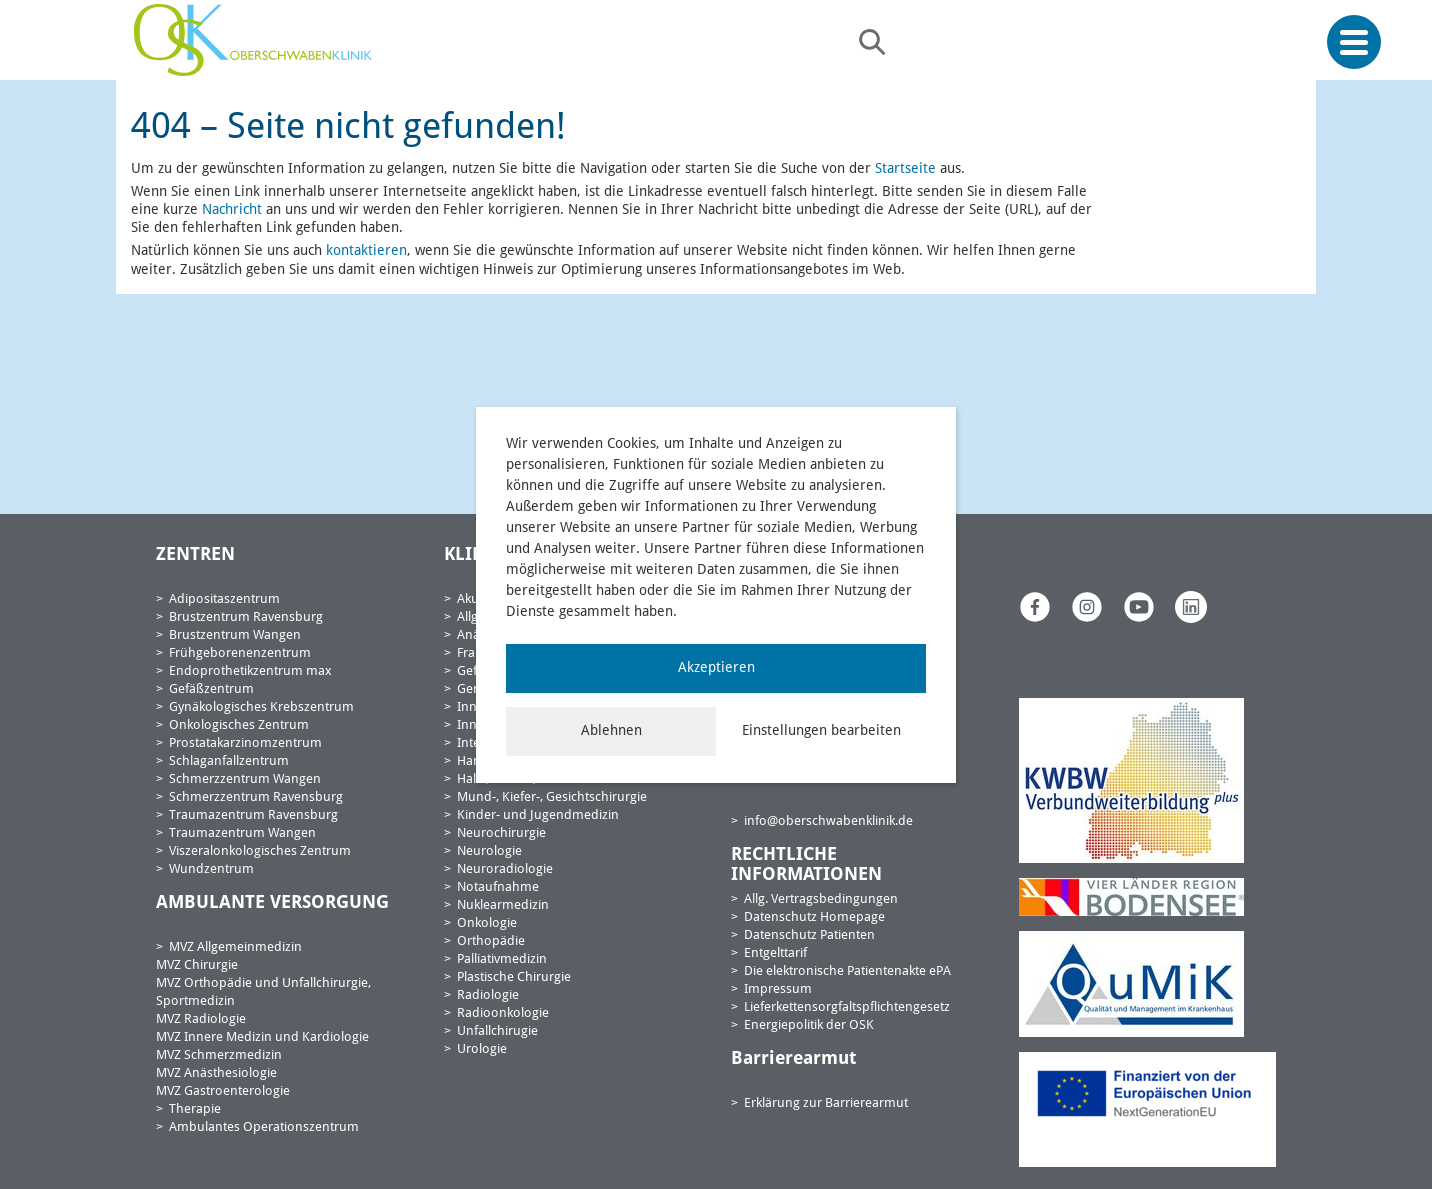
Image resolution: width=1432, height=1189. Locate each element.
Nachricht (232, 210)
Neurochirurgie (501, 833)
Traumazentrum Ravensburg (253, 815)
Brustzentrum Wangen (235, 635)
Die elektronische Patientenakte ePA (847, 971)
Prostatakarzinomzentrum (245, 743)
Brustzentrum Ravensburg (246, 617)
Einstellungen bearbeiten (821, 731)
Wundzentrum (211, 869)
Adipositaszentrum (224, 599)
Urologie (482, 1049)
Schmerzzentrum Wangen (245, 779)
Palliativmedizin (502, 959)
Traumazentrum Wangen (242, 833)
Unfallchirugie (497, 1031)
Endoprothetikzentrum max (250, 671)
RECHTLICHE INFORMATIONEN (806, 865)
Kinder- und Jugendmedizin (538, 815)
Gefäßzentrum (211, 689)
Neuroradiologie (505, 869)
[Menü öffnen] (1354, 42)
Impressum (778, 989)
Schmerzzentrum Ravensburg (256, 797)
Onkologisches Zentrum (239, 725)
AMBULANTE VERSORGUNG (272, 903)
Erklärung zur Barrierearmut (826, 1103)
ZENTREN (195, 555)
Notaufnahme (498, 887)
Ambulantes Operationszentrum (264, 1127)
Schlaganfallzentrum (229, 761)
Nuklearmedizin (503, 905)
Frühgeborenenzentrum (240, 653)
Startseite (905, 169)
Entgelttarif (775, 953)
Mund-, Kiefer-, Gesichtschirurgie (552, 797)
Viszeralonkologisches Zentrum (260, 851)
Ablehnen (611, 731)
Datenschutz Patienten (809, 935)
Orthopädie (491, 941)
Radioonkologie (503, 1013)
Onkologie (487, 923)
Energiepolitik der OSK (809, 1025)
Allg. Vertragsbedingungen (821, 899)
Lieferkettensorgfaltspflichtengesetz (847, 1007)
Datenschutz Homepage (814, 917)
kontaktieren (366, 251)
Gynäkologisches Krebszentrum (261, 707)
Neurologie (489, 851)
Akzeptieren (716, 668)
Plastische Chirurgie (514, 977)
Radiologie (488, 995)
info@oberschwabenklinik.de (828, 821)
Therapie (195, 1109)
